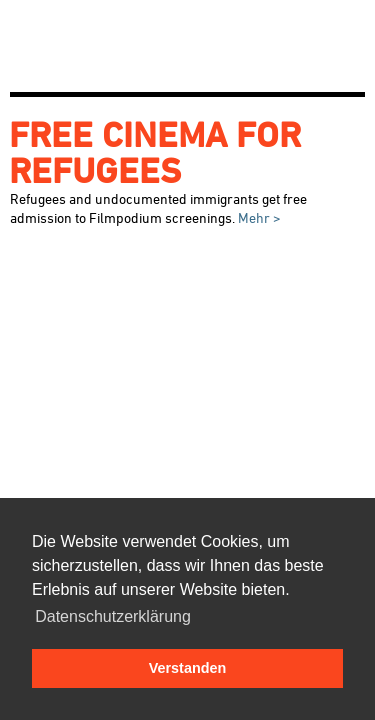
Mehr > (258, 217)
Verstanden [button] (188, 668)
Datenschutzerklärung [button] (113, 616)
